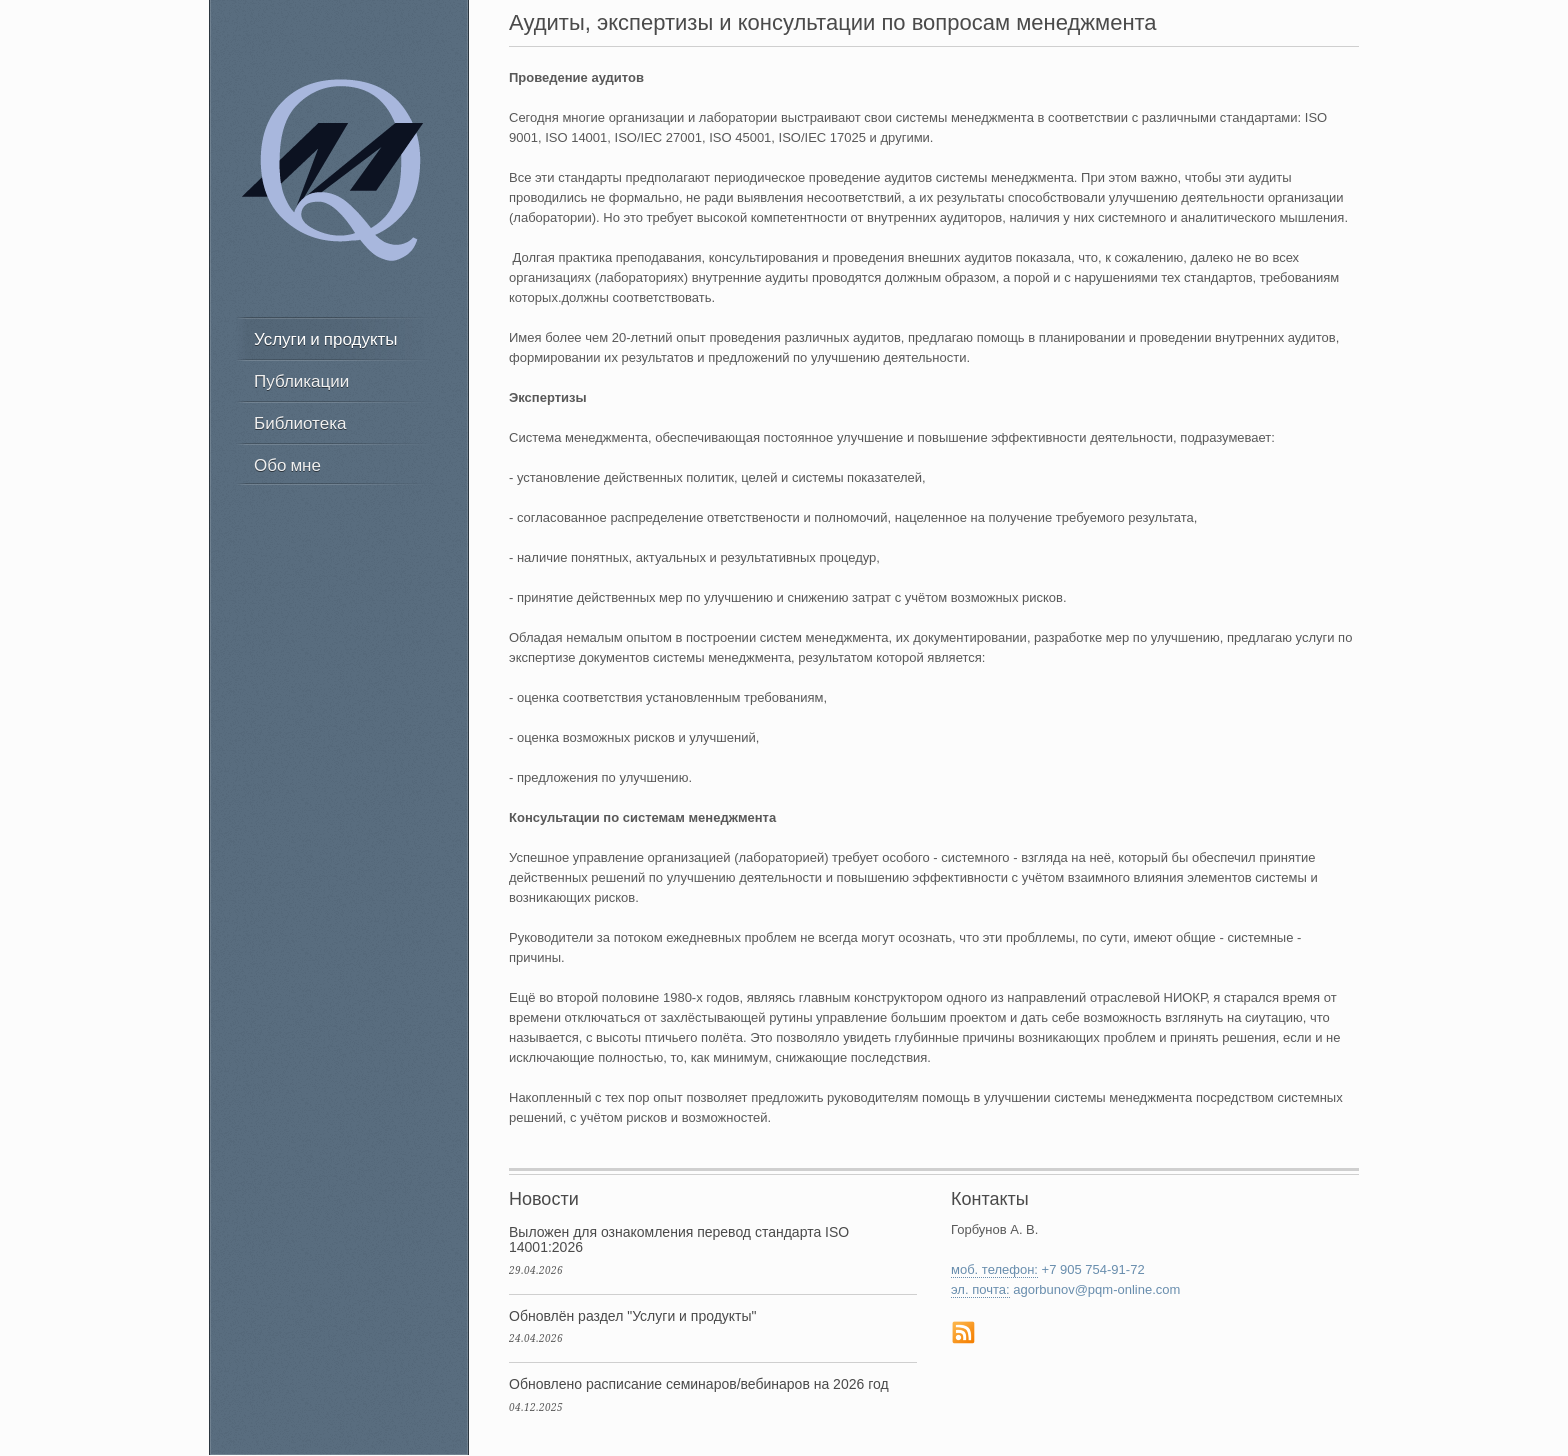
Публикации (301, 380)
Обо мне (287, 464)
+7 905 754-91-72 (1093, 1269)
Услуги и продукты (326, 338)
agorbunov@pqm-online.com (1096, 1289)
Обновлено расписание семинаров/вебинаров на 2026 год (699, 1384)
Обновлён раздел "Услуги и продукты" (633, 1316)
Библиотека (300, 422)
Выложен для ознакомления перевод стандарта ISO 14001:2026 (679, 1239)
